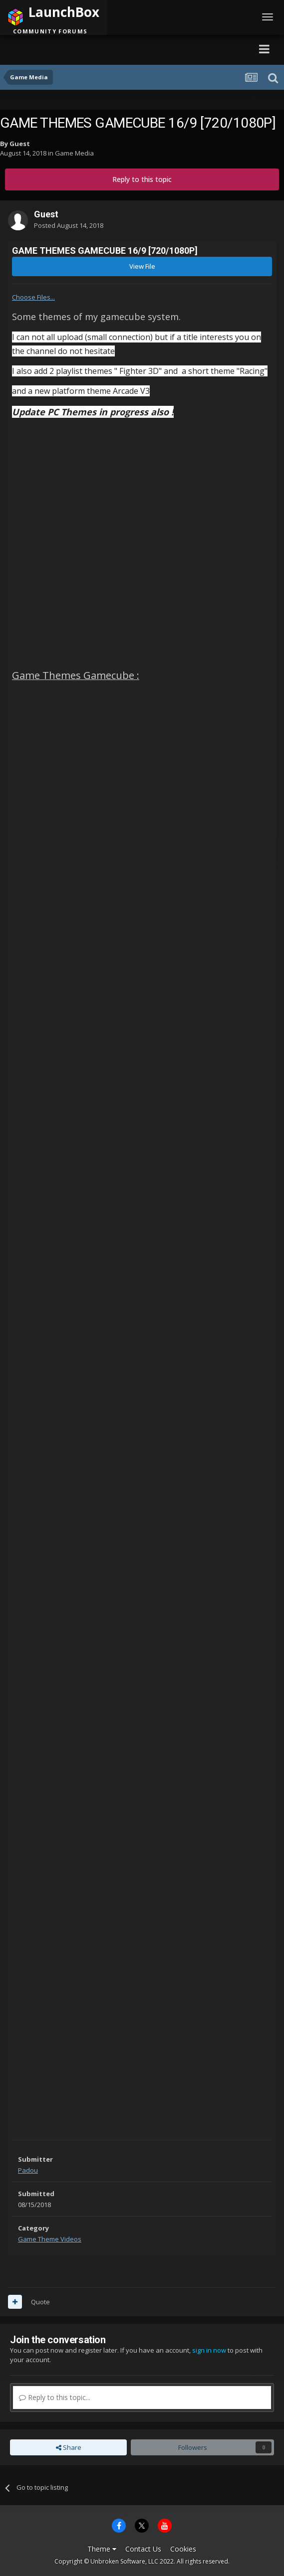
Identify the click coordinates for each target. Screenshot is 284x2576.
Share (68, 2447)
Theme (101, 2549)
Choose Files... (33, 297)
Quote (40, 2301)
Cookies (183, 2549)
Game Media (74, 153)
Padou (28, 2170)
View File (142, 266)
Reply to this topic (142, 179)
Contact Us (143, 2549)
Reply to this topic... (54, 2397)
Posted (68, 225)
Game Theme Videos (49, 2238)
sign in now (209, 2350)
